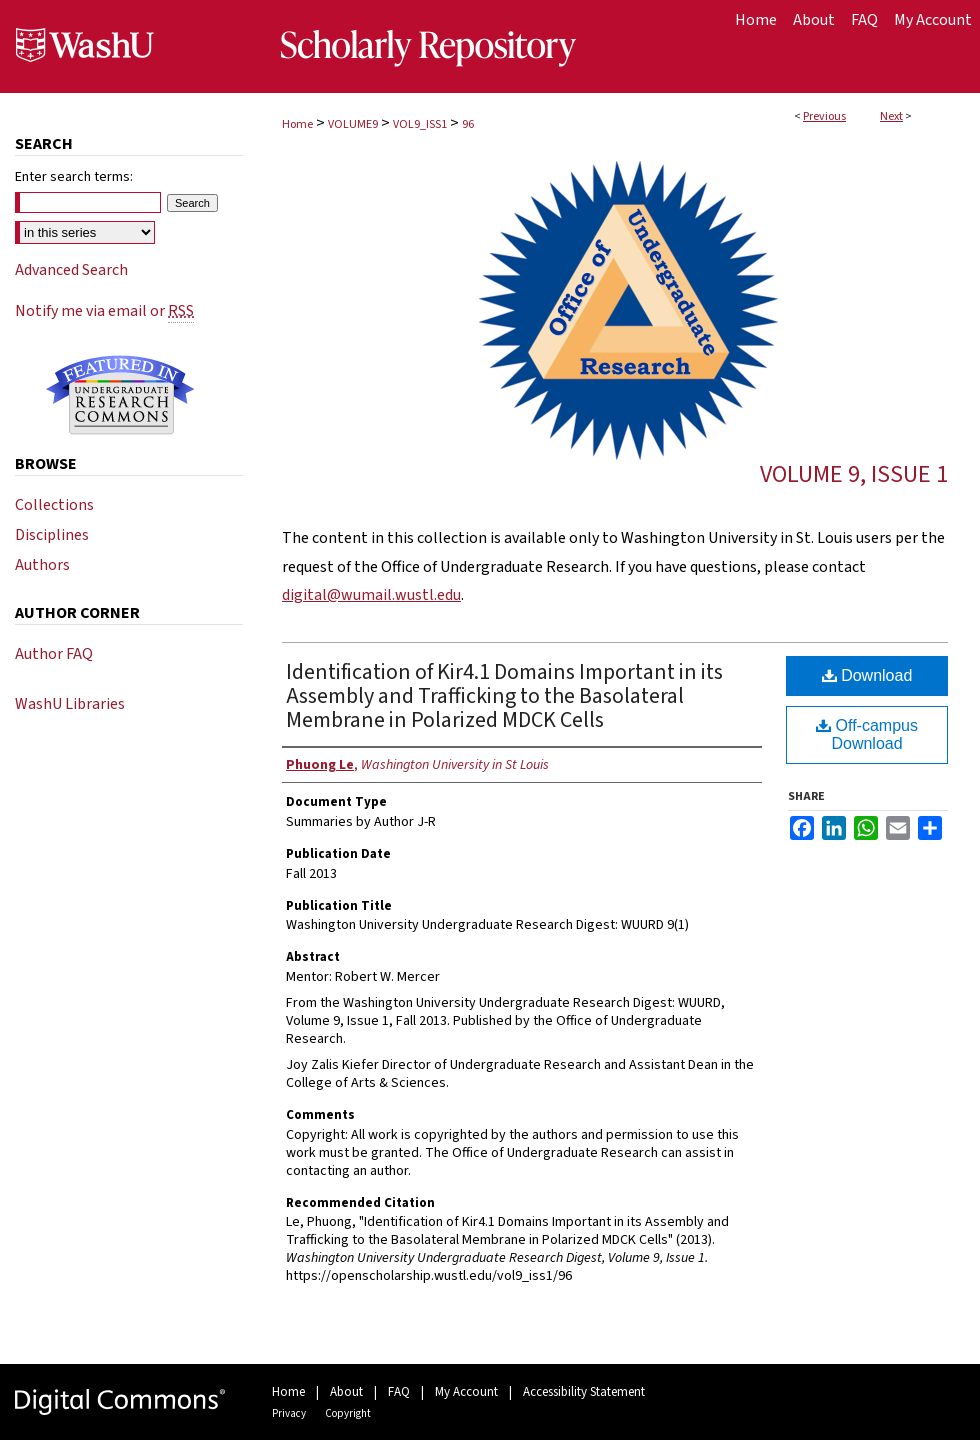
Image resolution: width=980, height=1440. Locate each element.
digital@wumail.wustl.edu (371, 595)
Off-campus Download (867, 734)
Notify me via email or (104, 311)
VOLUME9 (353, 124)
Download (867, 675)
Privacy (289, 1413)
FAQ (399, 1392)
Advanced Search (71, 270)
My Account (466, 1392)
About (346, 1392)
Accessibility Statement (584, 1392)
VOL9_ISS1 (420, 124)
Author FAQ (54, 654)
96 (468, 124)
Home (297, 124)
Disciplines (52, 535)
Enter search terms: (74, 177)
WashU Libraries (70, 704)
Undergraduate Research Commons (120, 395)
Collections (54, 505)
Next (891, 116)
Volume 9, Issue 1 (854, 474)
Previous (824, 116)
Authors (42, 565)
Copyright (348, 1413)
